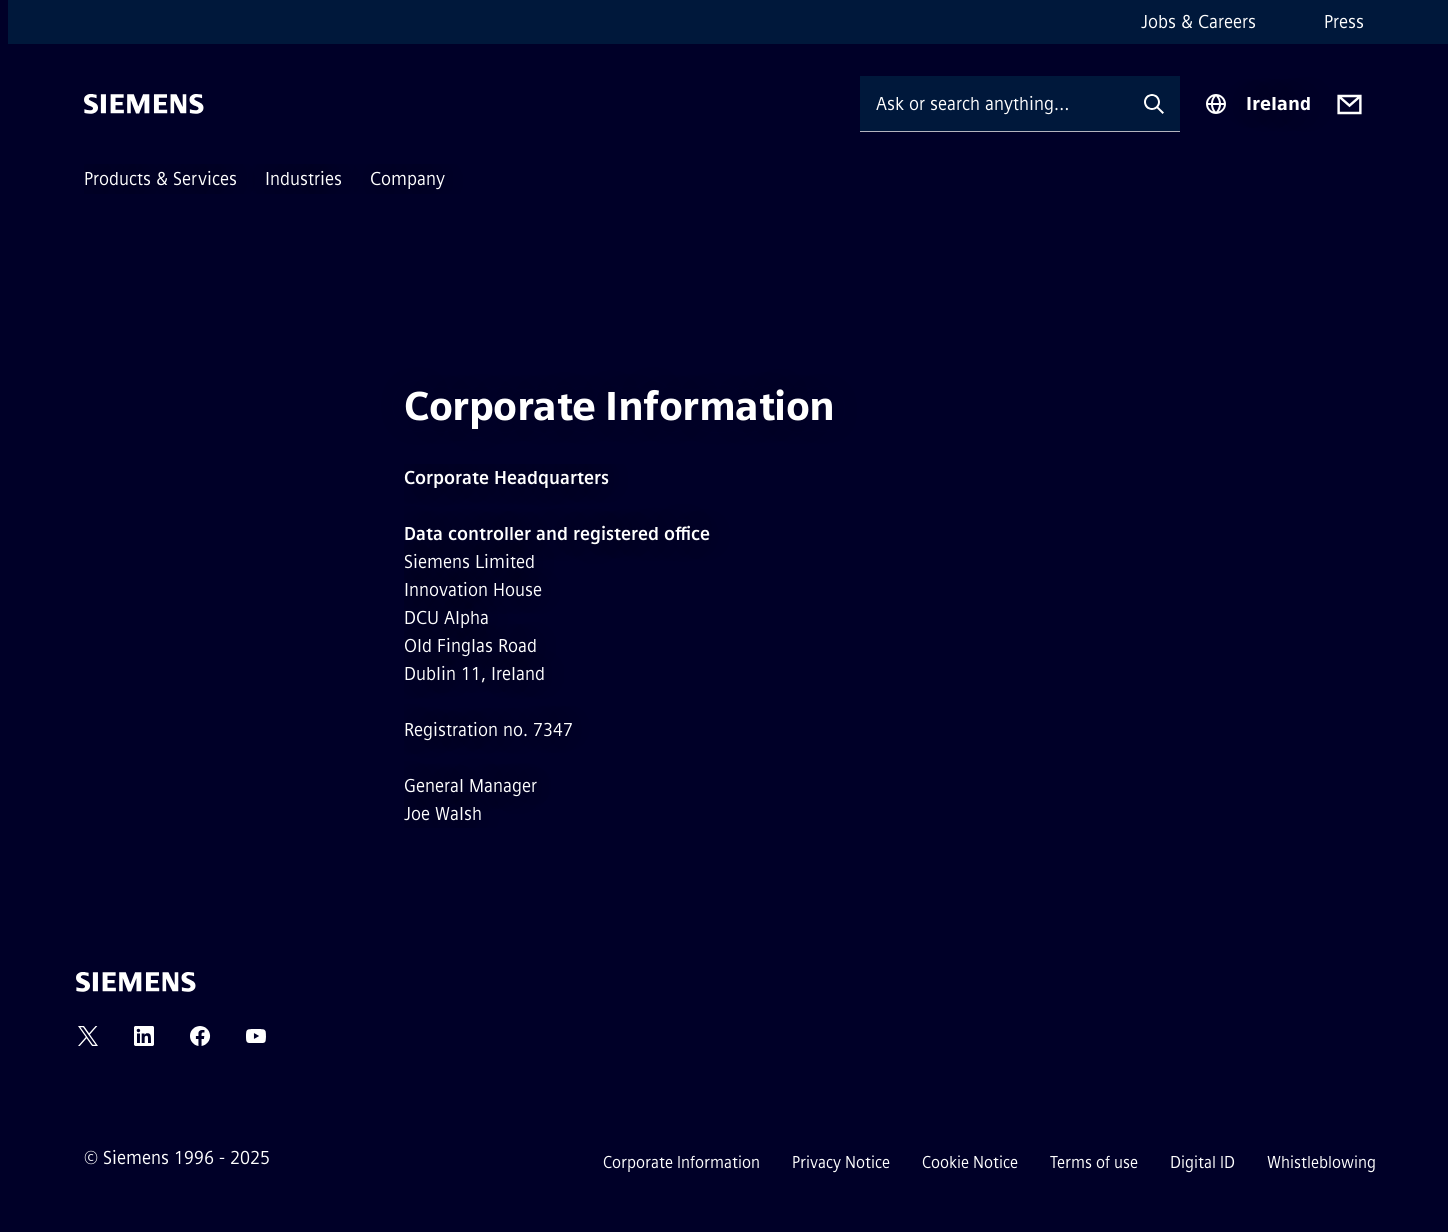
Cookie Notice (970, 1162)
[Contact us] (1349, 104)
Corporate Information (681, 1162)
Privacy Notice (841, 1162)
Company (407, 179)
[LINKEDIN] (144, 1042)
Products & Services (160, 179)
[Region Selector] (1257, 104)
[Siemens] (144, 104)
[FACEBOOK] (200, 1042)
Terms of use (1094, 1162)
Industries (303, 179)
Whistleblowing (1321, 1162)
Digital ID (1202, 1162)
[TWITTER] (88, 1042)
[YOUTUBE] (256, 1042)
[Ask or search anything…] (994, 103)
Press (1344, 22)
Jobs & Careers (1198, 22)
